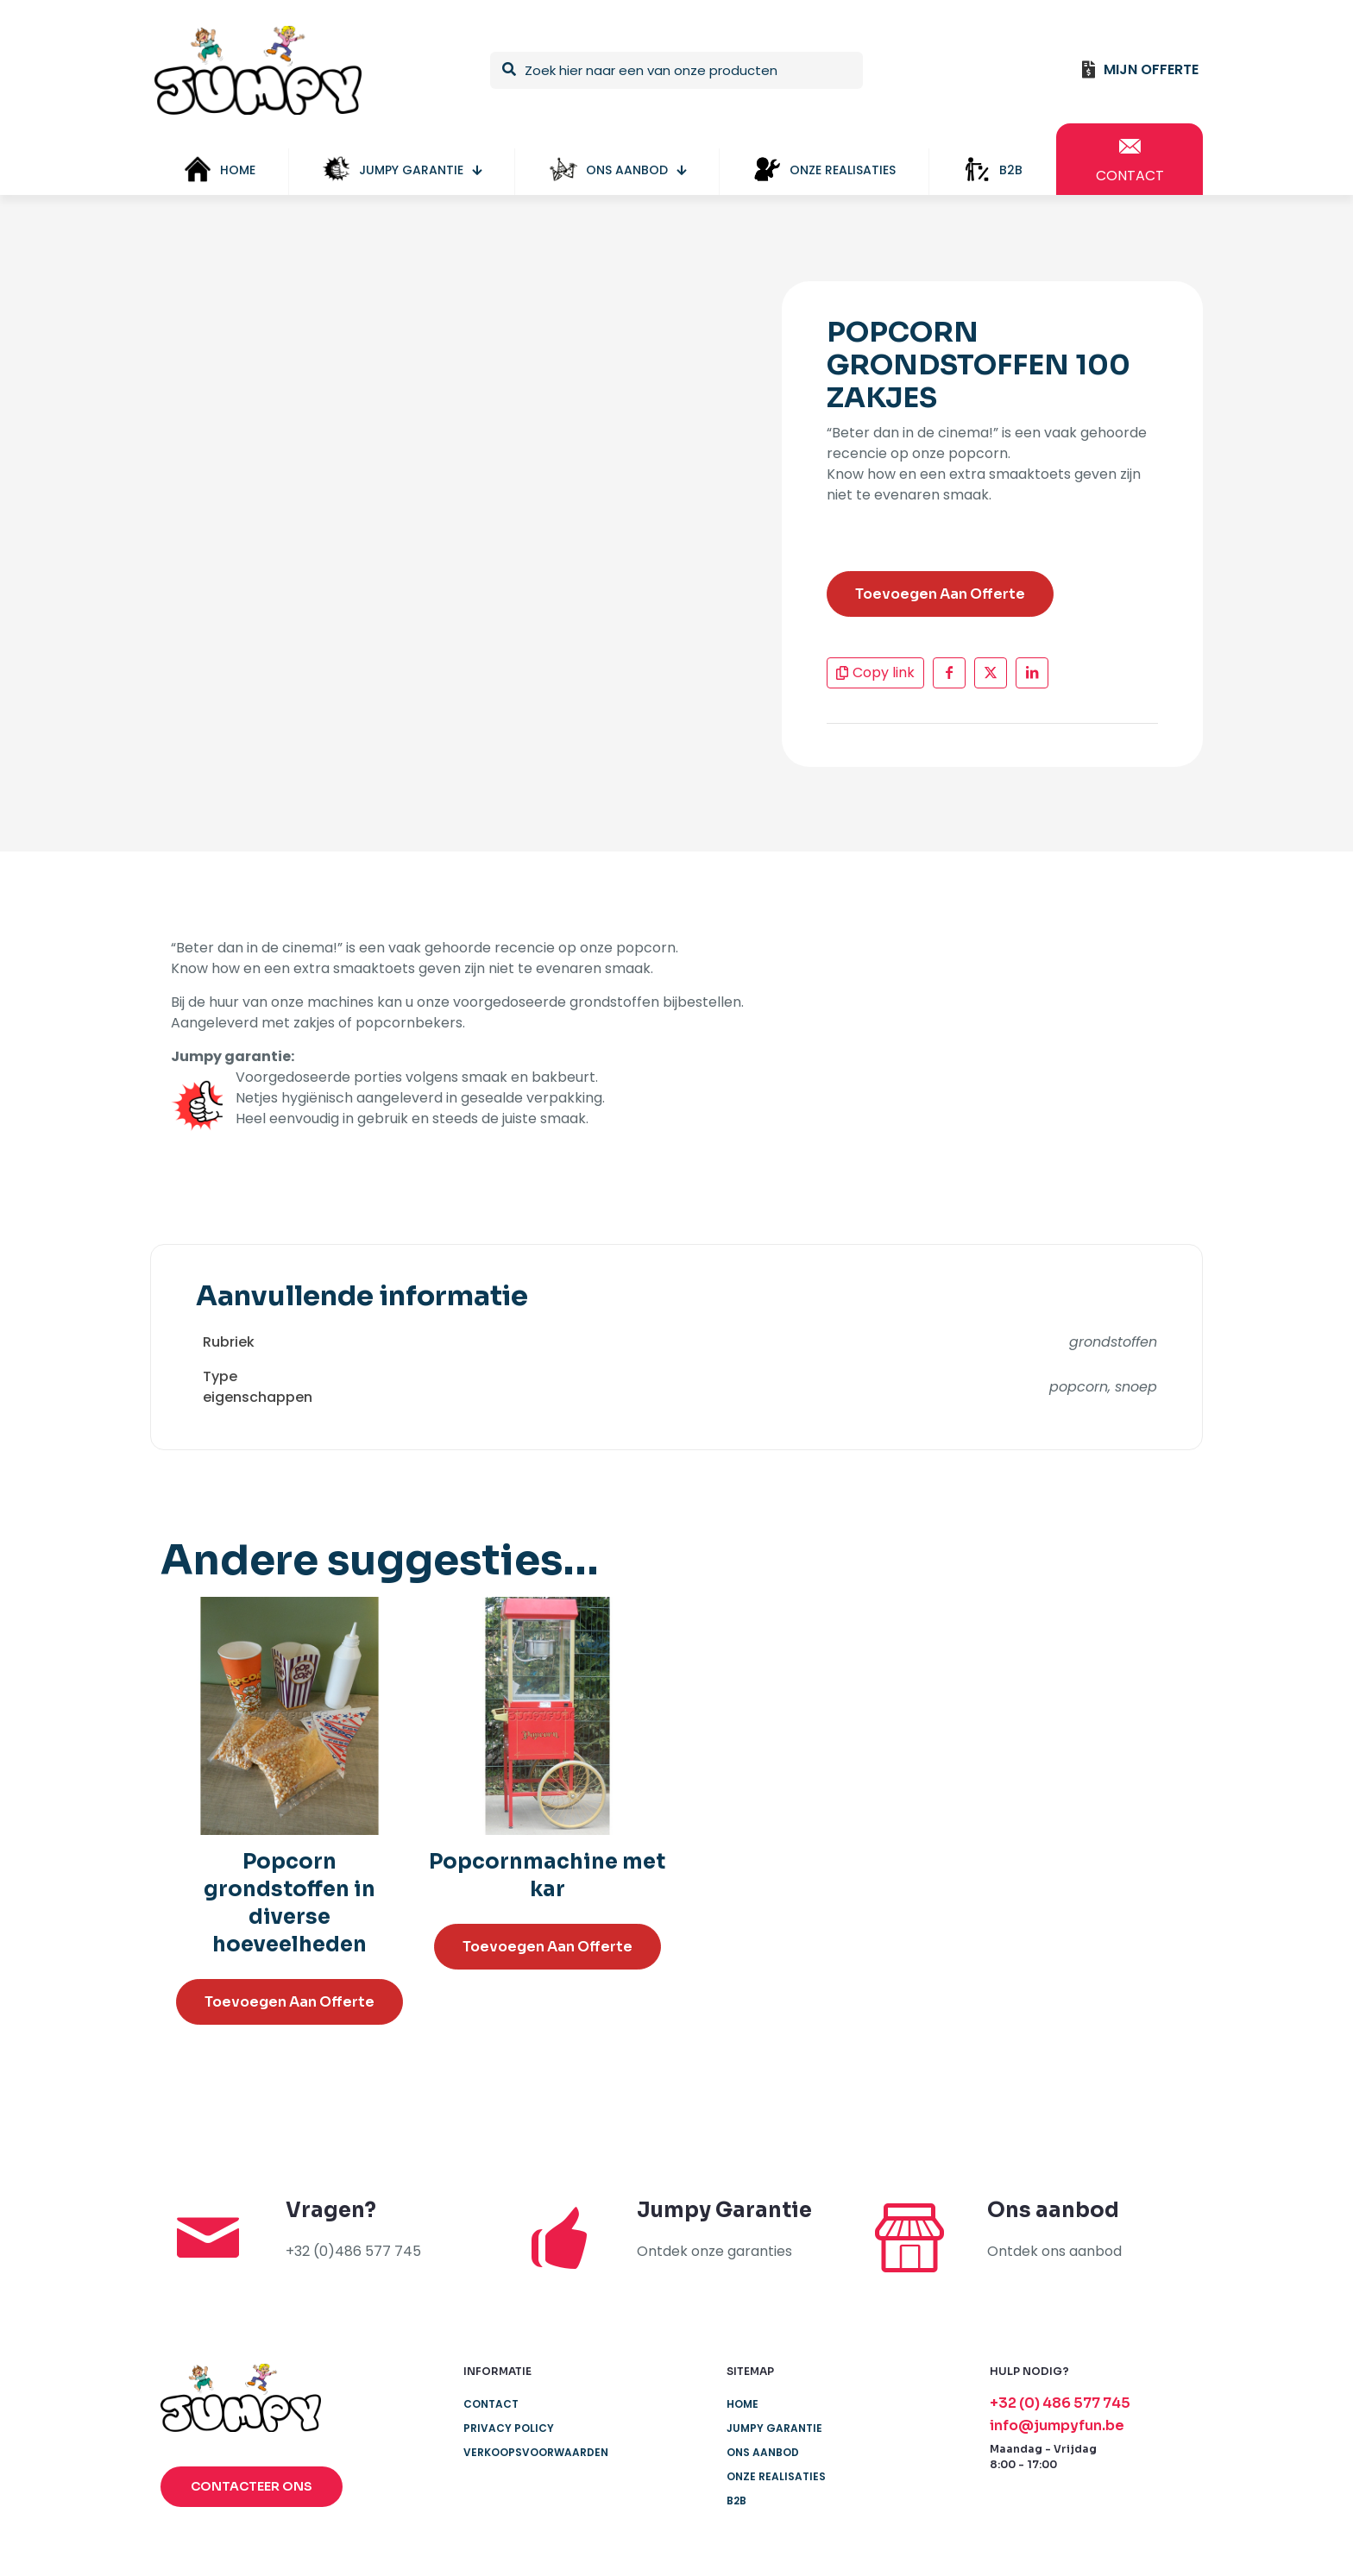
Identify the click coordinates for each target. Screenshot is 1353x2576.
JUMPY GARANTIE (774, 2428)
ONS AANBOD (763, 2452)
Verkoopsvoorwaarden (535, 2452)
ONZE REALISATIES (776, 2476)
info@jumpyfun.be (1057, 2425)
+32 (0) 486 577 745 (1060, 2403)
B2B (736, 2500)
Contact (491, 2404)
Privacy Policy (508, 2428)
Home (742, 2404)
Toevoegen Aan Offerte (940, 594)
